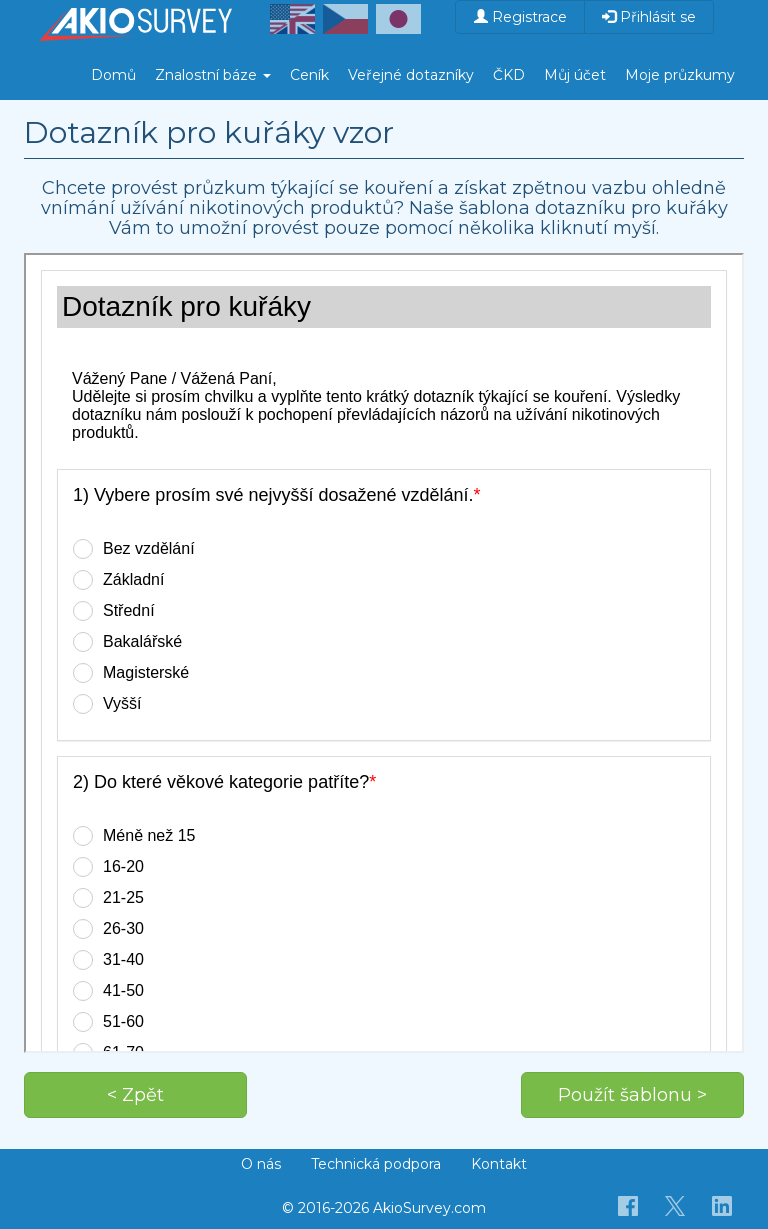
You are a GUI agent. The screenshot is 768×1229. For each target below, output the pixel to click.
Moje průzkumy (680, 75)
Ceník (309, 75)
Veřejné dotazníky (411, 75)
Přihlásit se (649, 17)
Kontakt (499, 1164)
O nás (261, 1164)
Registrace (520, 17)
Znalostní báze (213, 75)
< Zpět (135, 1095)
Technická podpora (376, 1164)
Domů (113, 75)
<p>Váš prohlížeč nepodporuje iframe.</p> (384, 653)
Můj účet (575, 75)
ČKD (509, 75)
